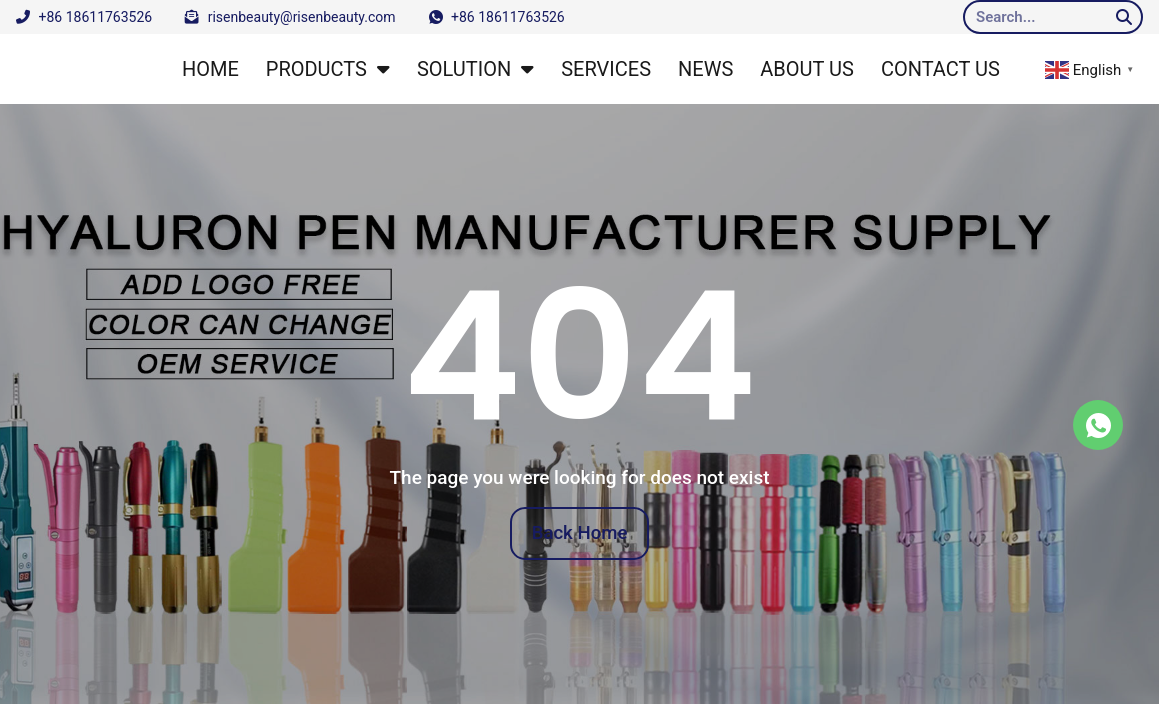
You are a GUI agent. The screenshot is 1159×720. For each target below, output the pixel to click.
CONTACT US (940, 69)
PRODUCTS (328, 69)
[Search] (1124, 17)
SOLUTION (475, 69)
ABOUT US (807, 69)
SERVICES (606, 69)
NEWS (705, 69)
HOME (210, 69)
